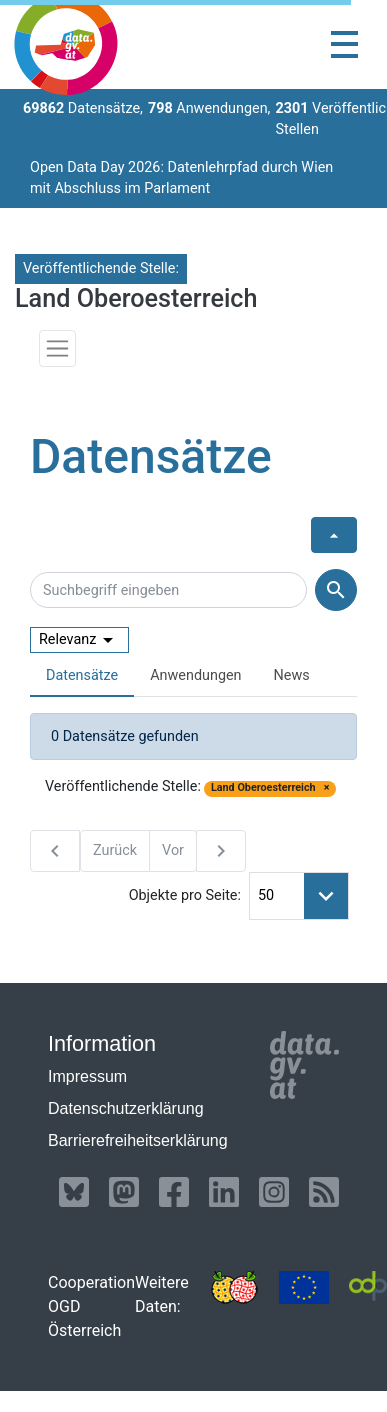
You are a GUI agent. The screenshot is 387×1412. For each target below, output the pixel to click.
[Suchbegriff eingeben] (168, 590)
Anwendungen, (209, 108)
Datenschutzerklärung (126, 1108)
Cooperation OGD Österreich (91, 1306)
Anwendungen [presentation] (195, 675)
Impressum (87, 1076)
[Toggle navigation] (344, 44)
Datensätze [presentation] (82, 675)
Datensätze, (83, 108)
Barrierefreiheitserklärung (138, 1140)
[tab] (82, 676)
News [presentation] (292, 675)
